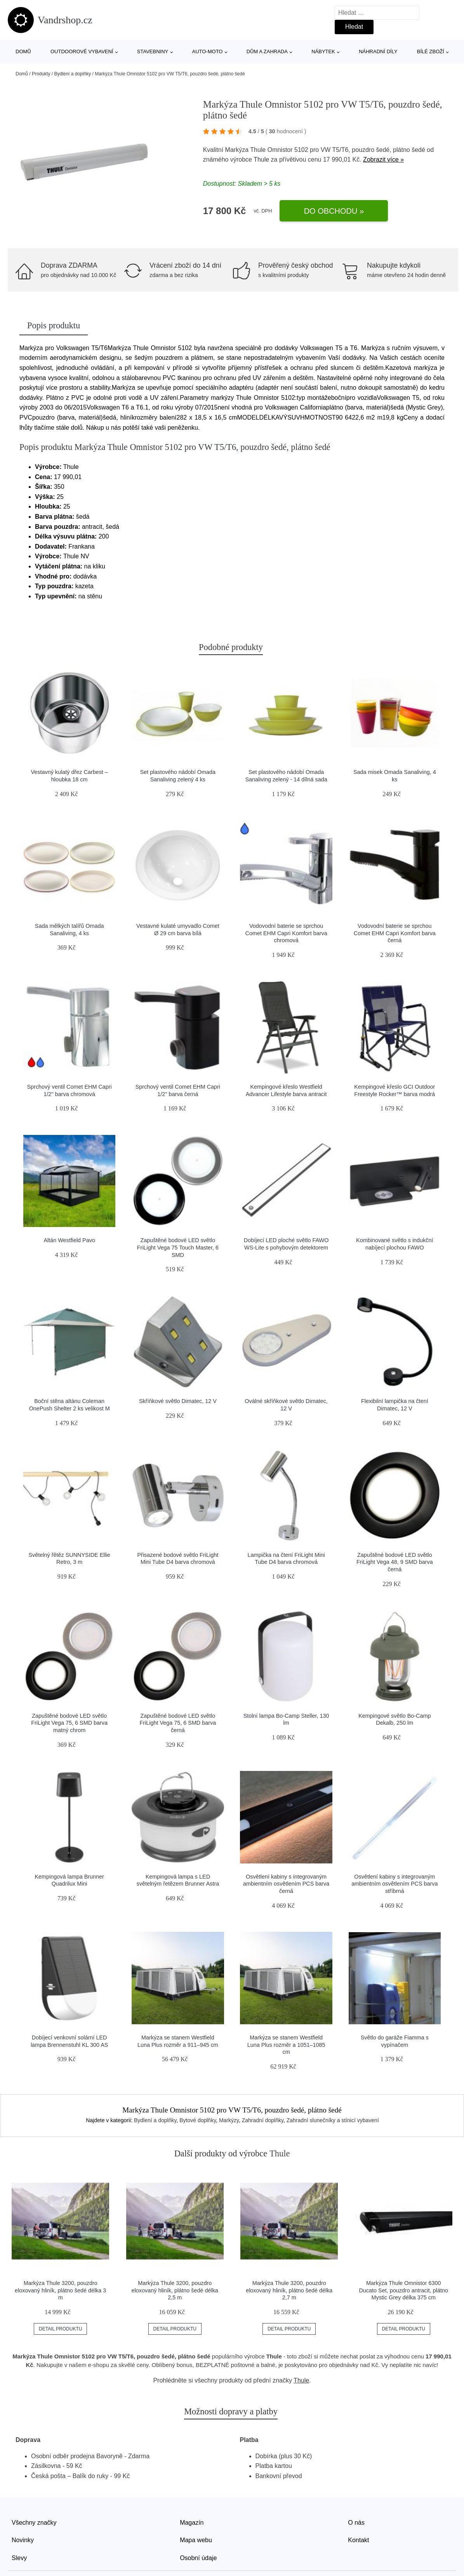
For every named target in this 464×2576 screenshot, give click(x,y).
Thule (261, 159)
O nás (356, 2522)
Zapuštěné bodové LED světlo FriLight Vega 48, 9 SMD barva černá (394, 1562)
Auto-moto (207, 51)
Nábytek (323, 51)
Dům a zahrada (267, 51)
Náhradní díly (378, 51)
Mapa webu (196, 2540)
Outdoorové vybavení (81, 51)
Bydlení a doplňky (72, 74)
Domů (23, 51)
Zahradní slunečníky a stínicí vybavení (333, 2120)
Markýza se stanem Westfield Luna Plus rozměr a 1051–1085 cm (286, 2044)
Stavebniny (152, 51)
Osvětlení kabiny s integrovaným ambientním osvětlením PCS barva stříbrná (394, 1884)
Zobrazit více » (383, 159)
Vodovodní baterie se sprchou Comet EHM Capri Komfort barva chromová (286, 933)
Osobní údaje (198, 2558)
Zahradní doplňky (262, 2120)
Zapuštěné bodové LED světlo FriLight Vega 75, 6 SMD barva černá (177, 1723)
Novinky (23, 2540)
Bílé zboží (430, 51)
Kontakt (358, 2540)
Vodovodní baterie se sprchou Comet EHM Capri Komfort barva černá (395, 933)
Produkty (41, 74)
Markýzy (229, 2120)
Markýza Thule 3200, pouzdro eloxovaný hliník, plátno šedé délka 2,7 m (289, 2290)
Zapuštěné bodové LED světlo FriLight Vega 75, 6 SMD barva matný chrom (69, 1723)
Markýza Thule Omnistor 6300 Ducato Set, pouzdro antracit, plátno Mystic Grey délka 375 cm (403, 2290)
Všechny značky (34, 2522)
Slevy (19, 2558)
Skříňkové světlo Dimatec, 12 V (178, 1401)
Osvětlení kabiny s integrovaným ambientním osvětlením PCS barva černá (286, 1884)
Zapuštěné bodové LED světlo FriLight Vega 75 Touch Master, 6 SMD (178, 1247)
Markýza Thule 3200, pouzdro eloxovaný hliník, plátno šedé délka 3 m (60, 2290)
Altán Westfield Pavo (69, 1240)
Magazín (191, 2522)
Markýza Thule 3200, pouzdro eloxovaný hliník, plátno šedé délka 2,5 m (175, 2290)
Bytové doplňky (197, 2120)
